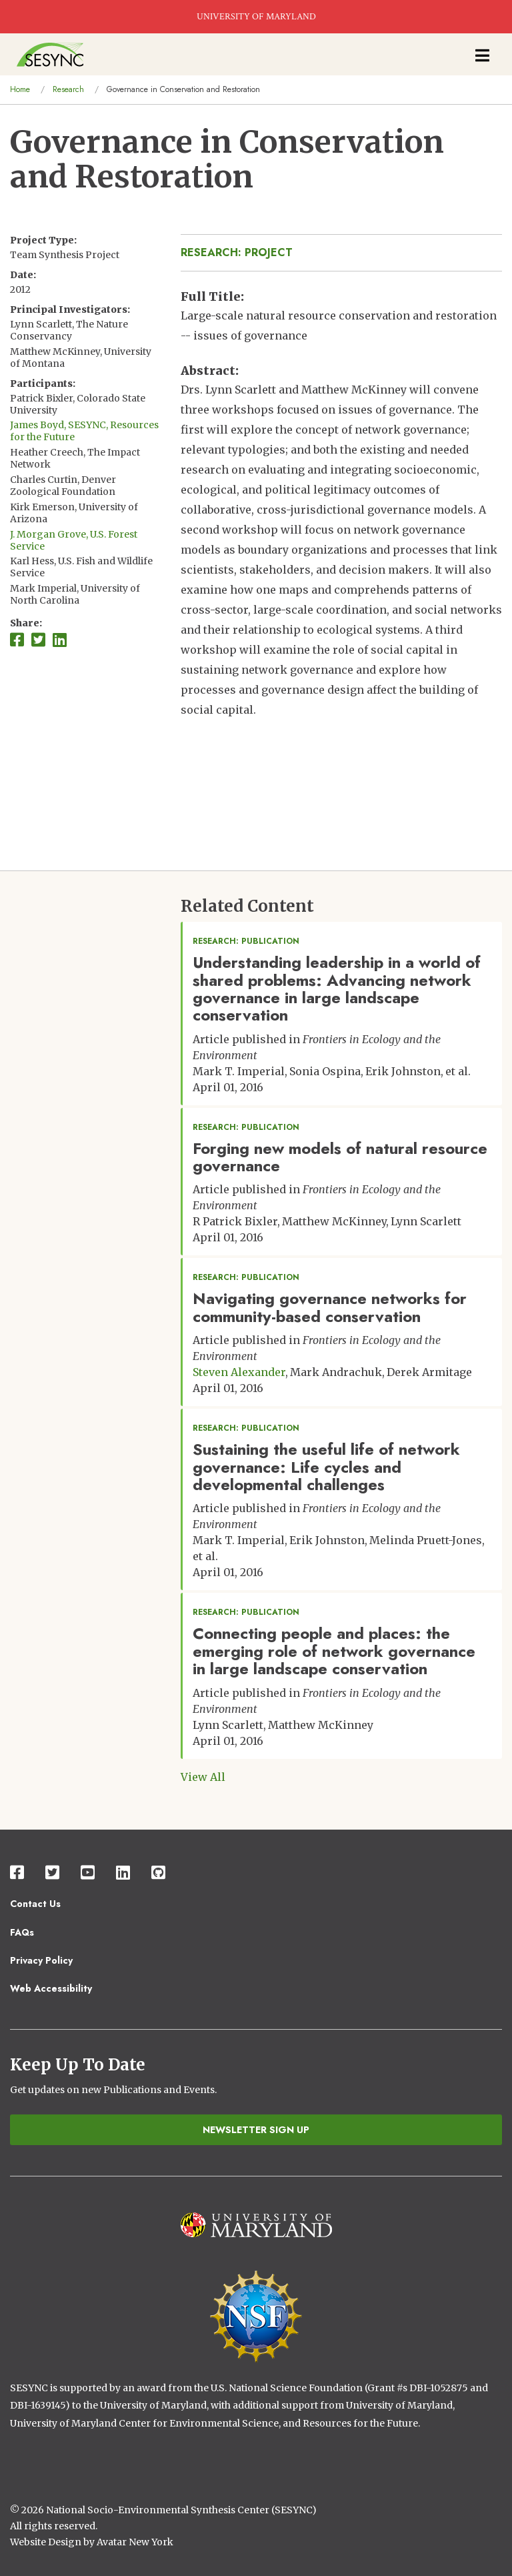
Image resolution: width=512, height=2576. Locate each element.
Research (68, 89)
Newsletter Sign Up (256, 2129)
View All (203, 1777)
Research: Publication (246, 941)
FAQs (22, 1932)
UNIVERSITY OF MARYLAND (256, 17)
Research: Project (237, 252)
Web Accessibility (51, 1988)
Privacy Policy (41, 1960)
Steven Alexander (239, 1372)
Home (20, 89)
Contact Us (35, 1903)
